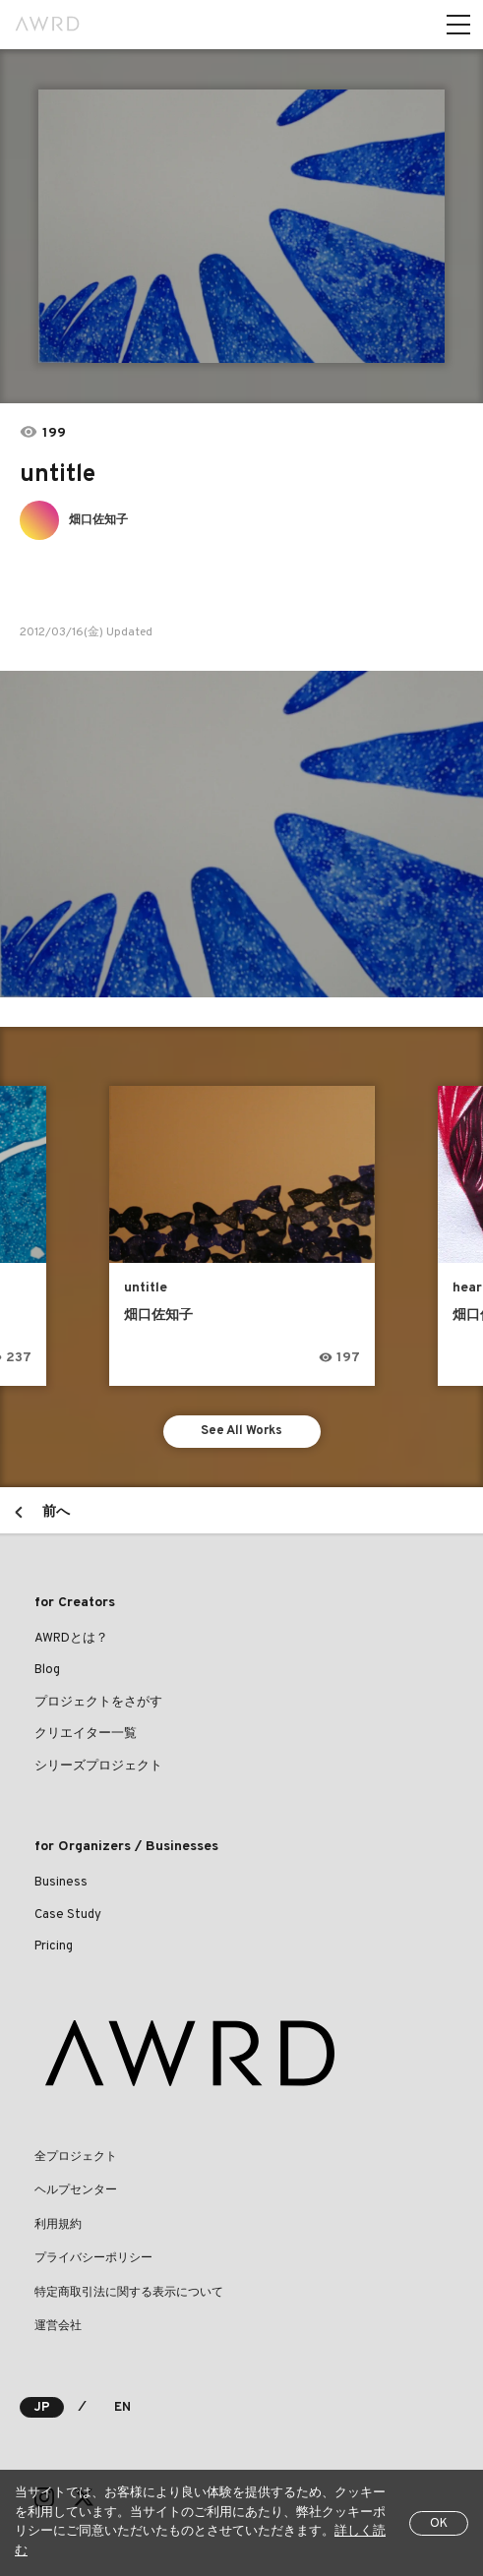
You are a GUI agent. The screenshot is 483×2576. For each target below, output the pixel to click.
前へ (56, 1512)
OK (439, 2524)
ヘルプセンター (75, 2190)
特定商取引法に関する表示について (128, 2293)
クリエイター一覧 (85, 1734)
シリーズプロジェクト (98, 1766)
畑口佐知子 (98, 520)
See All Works (241, 1431)
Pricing (53, 1946)
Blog (47, 1670)
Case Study (67, 1915)
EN (122, 2408)
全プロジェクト (75, 2157)
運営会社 (58, 2326)
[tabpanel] (241, 226)
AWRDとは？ (71, 1639)
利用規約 (58, 2225)
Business (61, 1882)
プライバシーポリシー (93, 2258)
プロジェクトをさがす (98, 1702)
